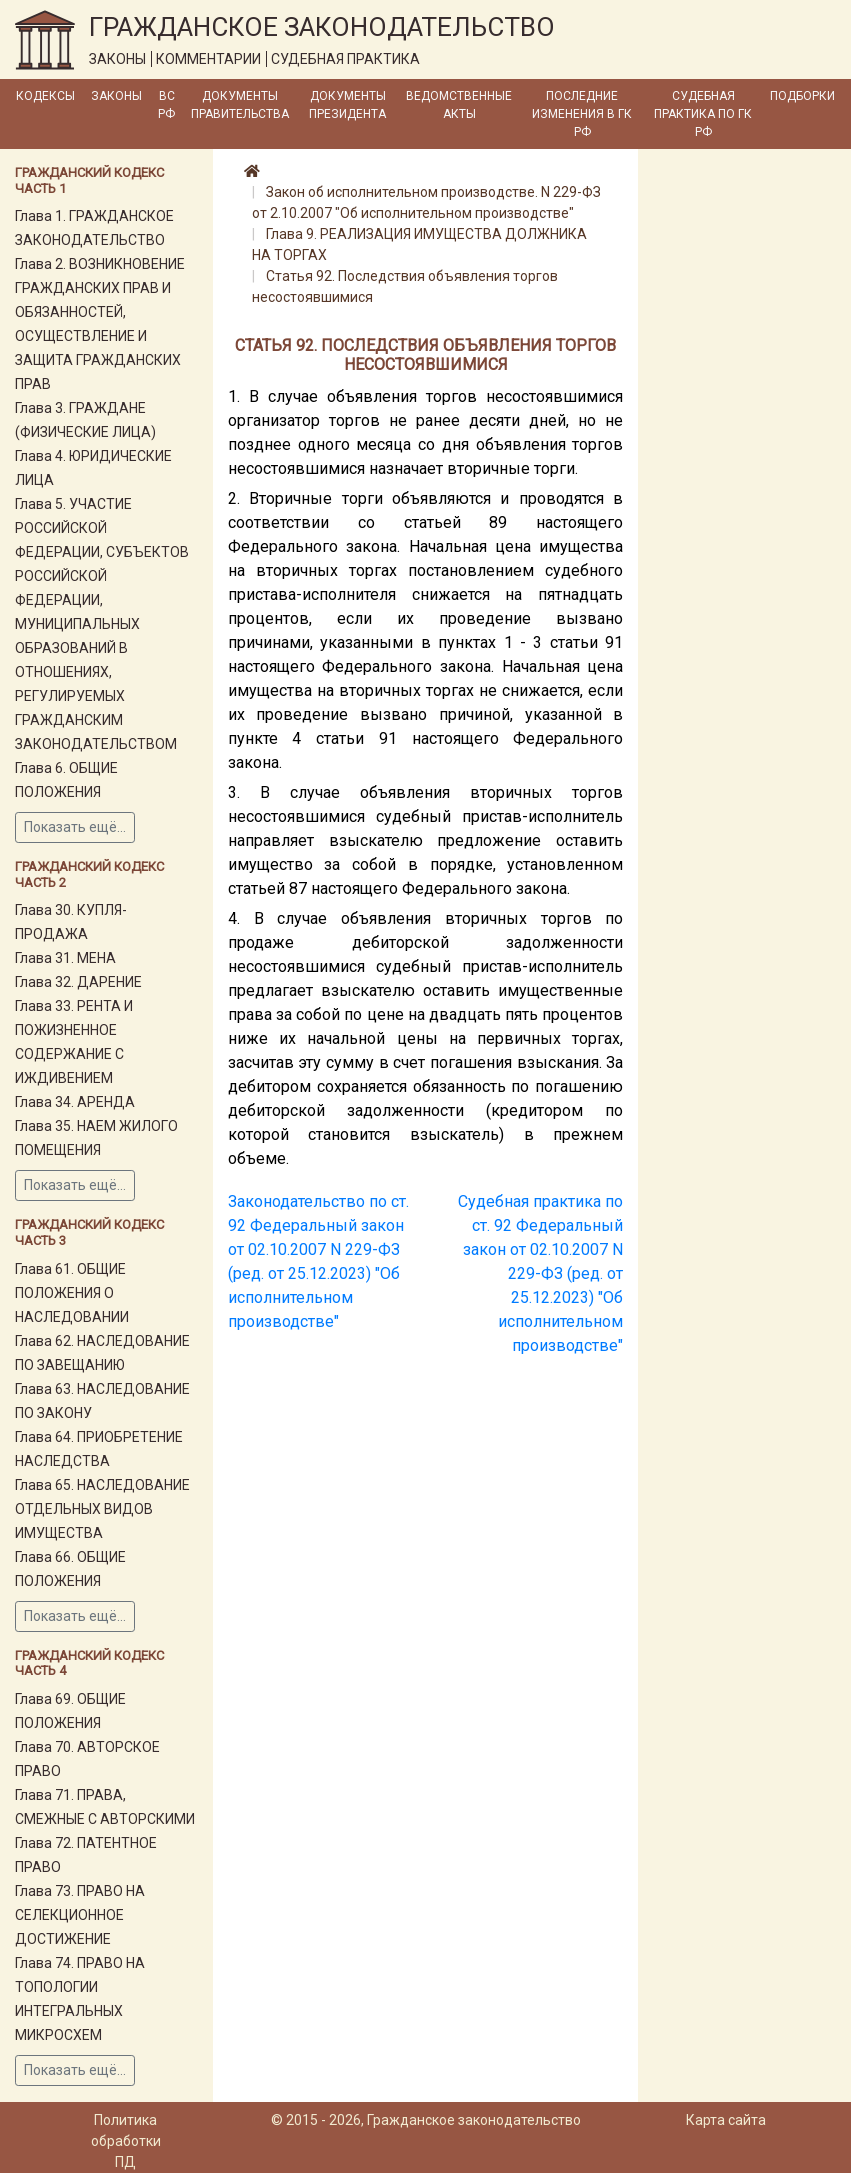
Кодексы (45, 96)
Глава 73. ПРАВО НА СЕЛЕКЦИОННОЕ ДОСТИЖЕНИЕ (80, 1915)
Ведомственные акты (459, 105)
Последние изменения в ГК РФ (582, 114)
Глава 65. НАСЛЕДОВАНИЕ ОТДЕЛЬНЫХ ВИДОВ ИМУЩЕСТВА (102, 1509)
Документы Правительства (240, 105)
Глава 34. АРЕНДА (75, 1102)
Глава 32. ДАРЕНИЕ (78, 982)
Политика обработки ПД (126, 2141)
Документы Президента (347, 105)
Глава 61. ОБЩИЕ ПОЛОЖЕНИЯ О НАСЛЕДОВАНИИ (72, 1293)
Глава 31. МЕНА (65, 958)
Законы (116, 96)
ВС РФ (166, 105)
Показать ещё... (75, 827)
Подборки (802, 96)
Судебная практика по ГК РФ (703, 114)
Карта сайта (726, 2120)
